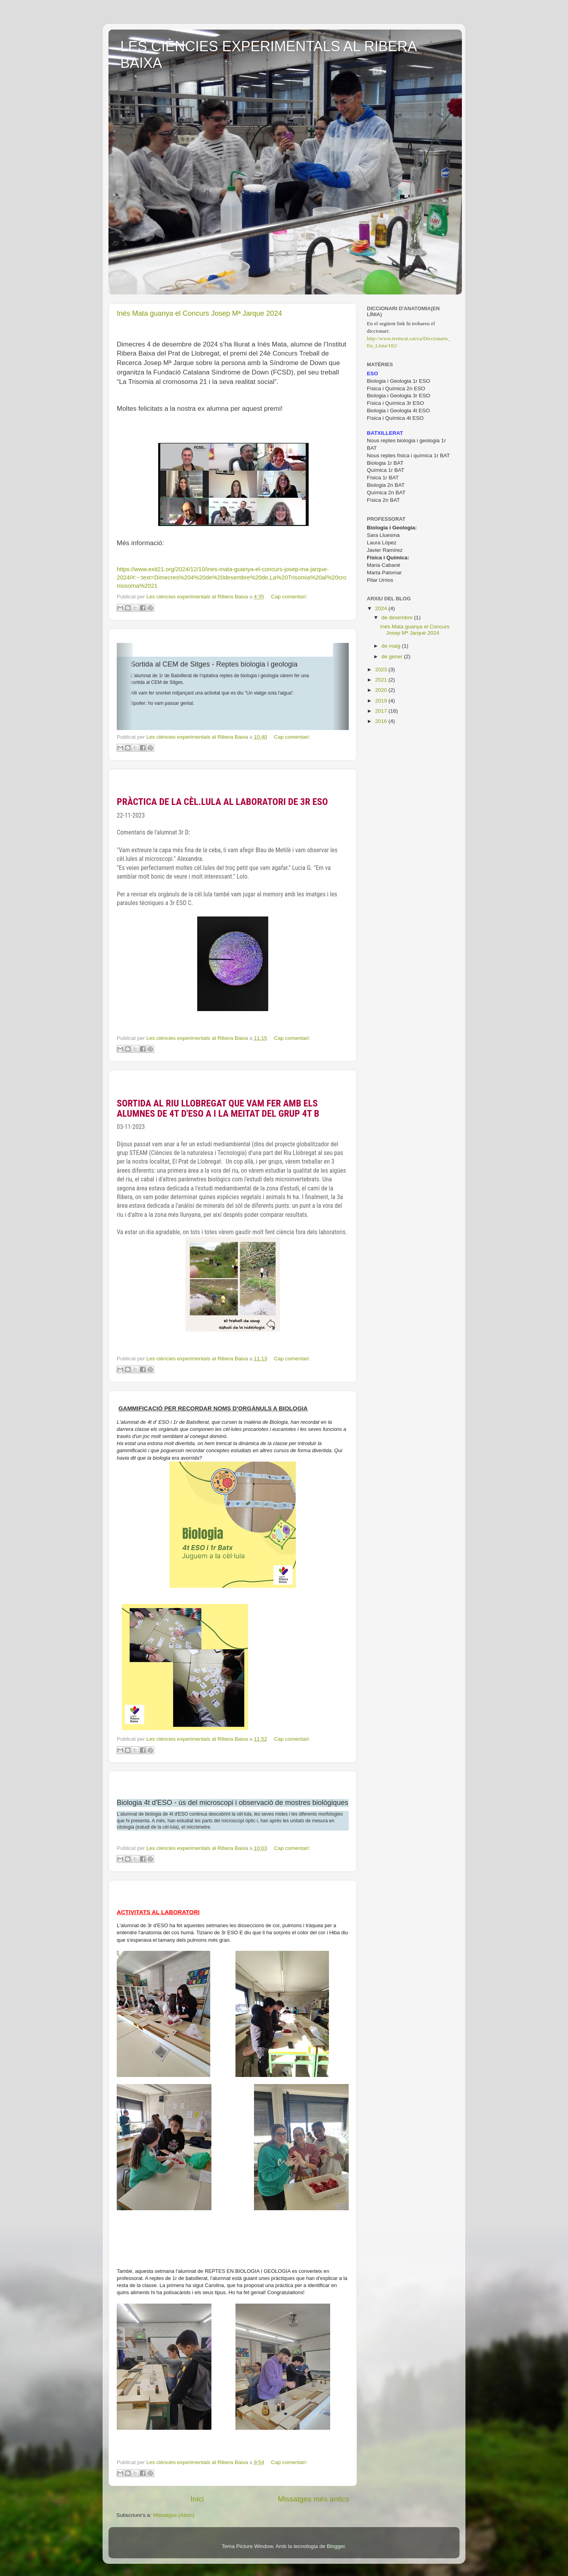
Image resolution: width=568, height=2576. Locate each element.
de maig (391, 646)
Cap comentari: (289, 597)
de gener (392, 656)
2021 (382, 680)
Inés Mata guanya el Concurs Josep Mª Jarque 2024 (199, 313)
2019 (382, 701)
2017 (382, 711)
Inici (197, 2499)
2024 (382, 608)
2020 (382, 690)
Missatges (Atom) (173, 2515)
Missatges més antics (313, 2499)
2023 (382, 669)
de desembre (397, 617)
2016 (382, 721)
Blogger (336, 2546)
